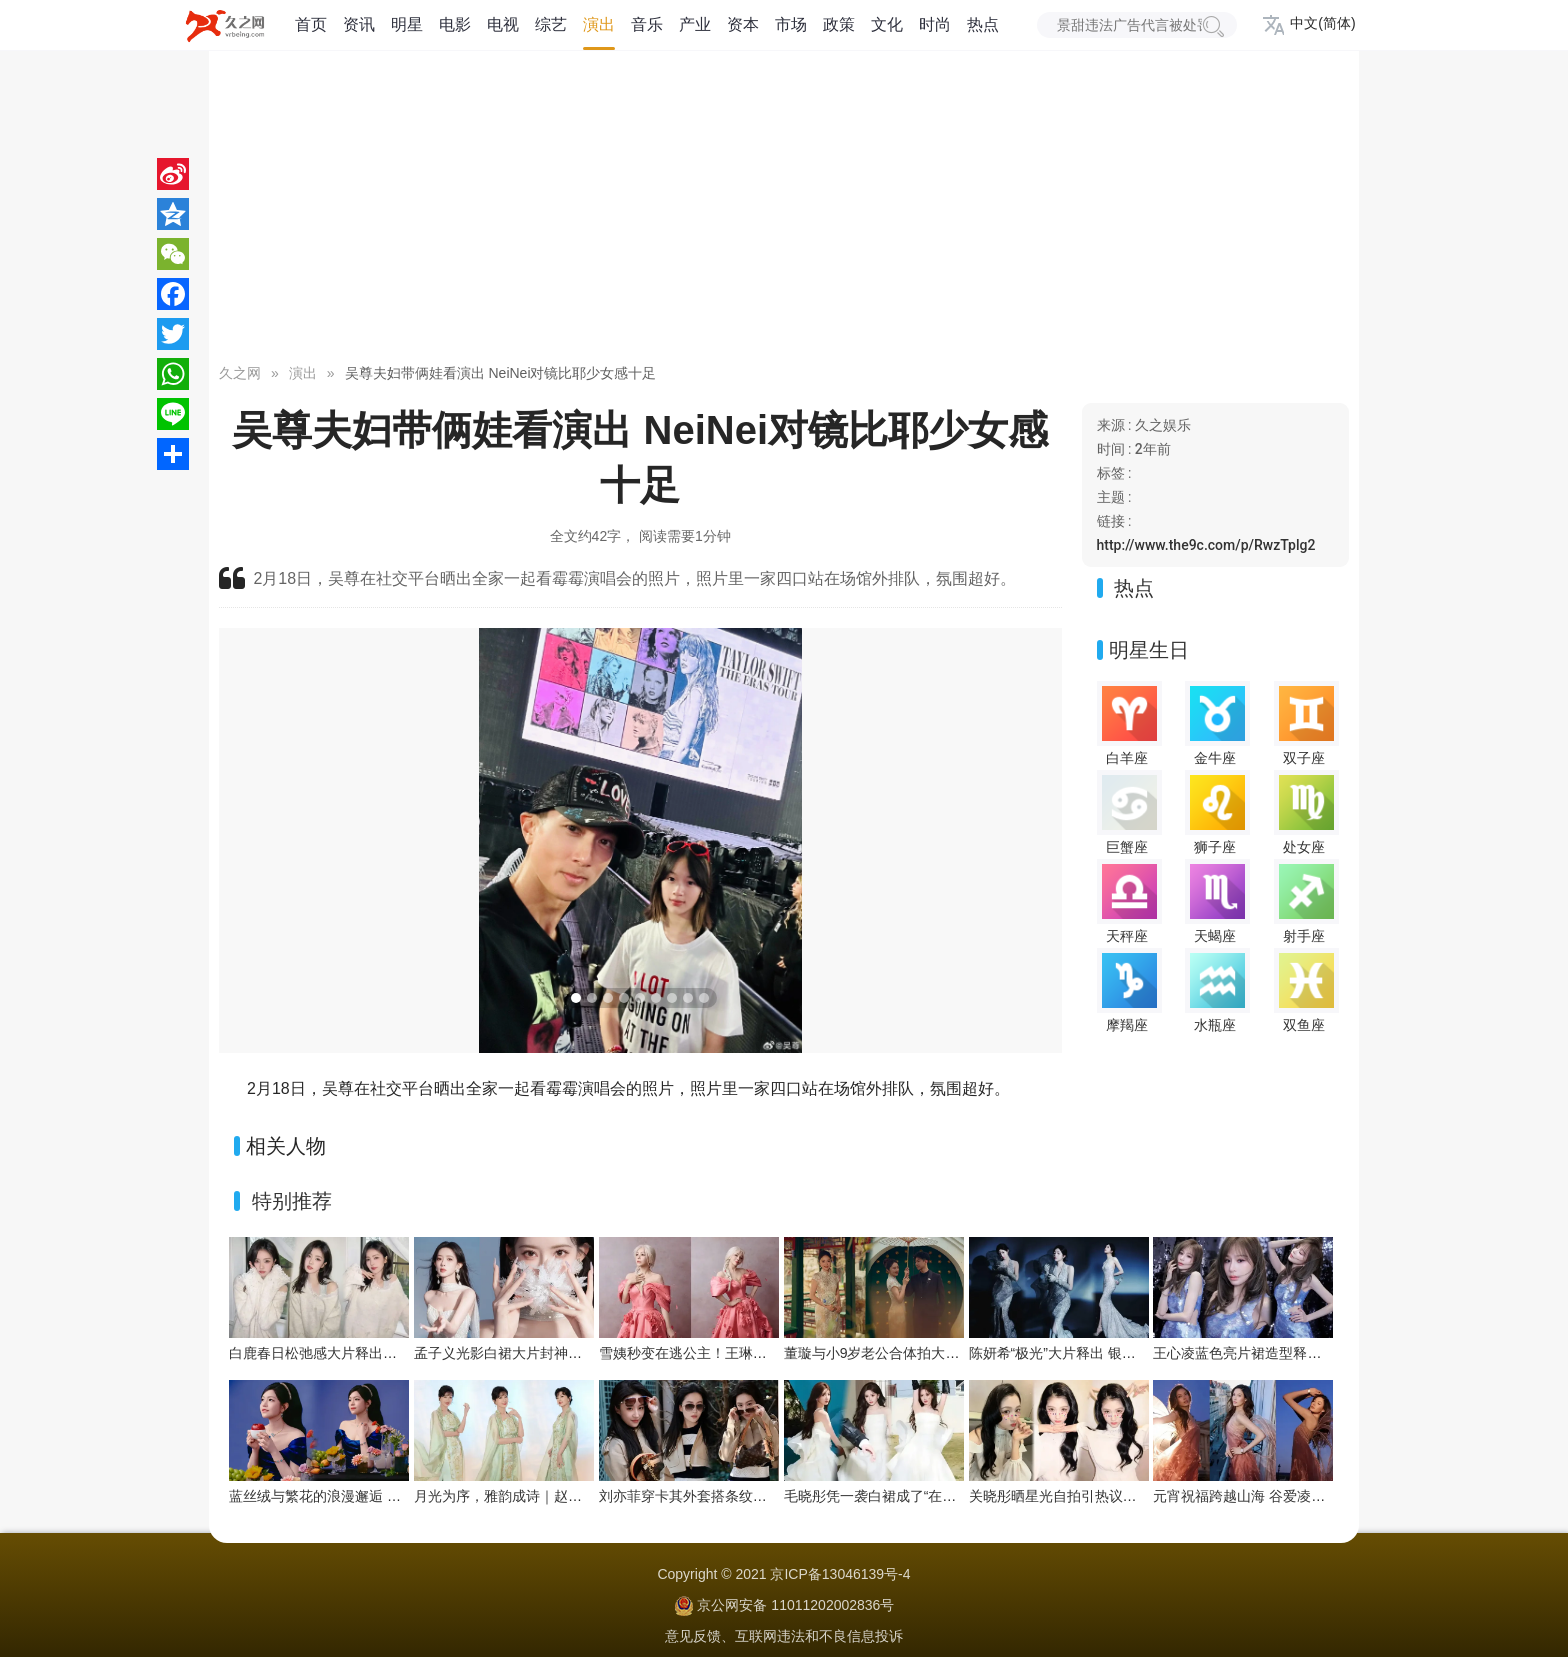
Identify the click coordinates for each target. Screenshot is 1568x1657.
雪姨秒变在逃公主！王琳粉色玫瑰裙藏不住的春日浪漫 (767, 1353)
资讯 (359, 24)
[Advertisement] (784, 210)
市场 (791, 24)
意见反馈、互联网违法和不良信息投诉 (784, 1636)
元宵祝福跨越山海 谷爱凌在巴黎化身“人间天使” (1299, 1496)
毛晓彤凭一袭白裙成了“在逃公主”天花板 (907, 1496)
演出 (599, 24)
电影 (455, 24)
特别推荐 (292, 1201)
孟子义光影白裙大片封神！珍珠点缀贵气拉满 (554, 1353)
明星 (407, 24)
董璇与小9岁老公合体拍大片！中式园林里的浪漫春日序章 (963, 1353)
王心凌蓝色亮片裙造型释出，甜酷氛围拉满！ (1293, 1353)
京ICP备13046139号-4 (840, 1574)
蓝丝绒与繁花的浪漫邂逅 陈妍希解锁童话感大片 (378, 1496)
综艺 (551, 24)
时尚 (935, 24)
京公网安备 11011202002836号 (795, 1605)
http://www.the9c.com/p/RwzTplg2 (1206, 545)
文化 (887, 24)
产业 (695, 24)
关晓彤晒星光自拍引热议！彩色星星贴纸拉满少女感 (1130, 1496)
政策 (839, 24)
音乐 (647, 24)
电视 (503, 24)
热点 (983, 24)
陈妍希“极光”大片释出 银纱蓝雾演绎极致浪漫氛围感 (1129, 1353)
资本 (743, 24)
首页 (311, 24)
